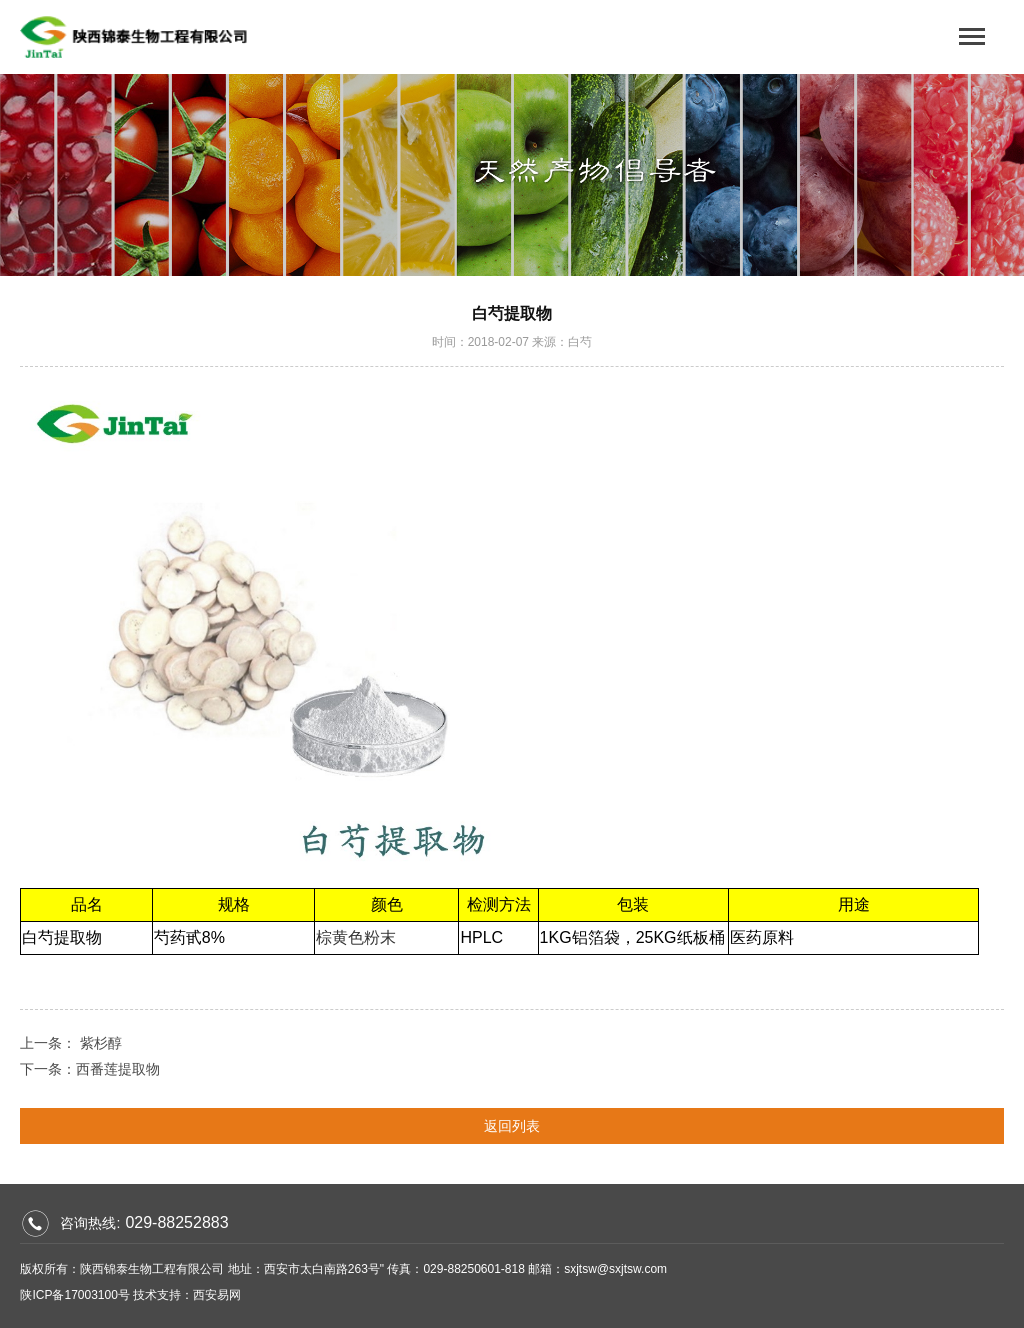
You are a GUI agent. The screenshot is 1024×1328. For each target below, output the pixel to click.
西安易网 (217, 1295)
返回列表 (512, 1126)
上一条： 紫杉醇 (71, 1043)
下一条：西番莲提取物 (90, 1069)
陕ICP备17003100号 (74, 1295)
